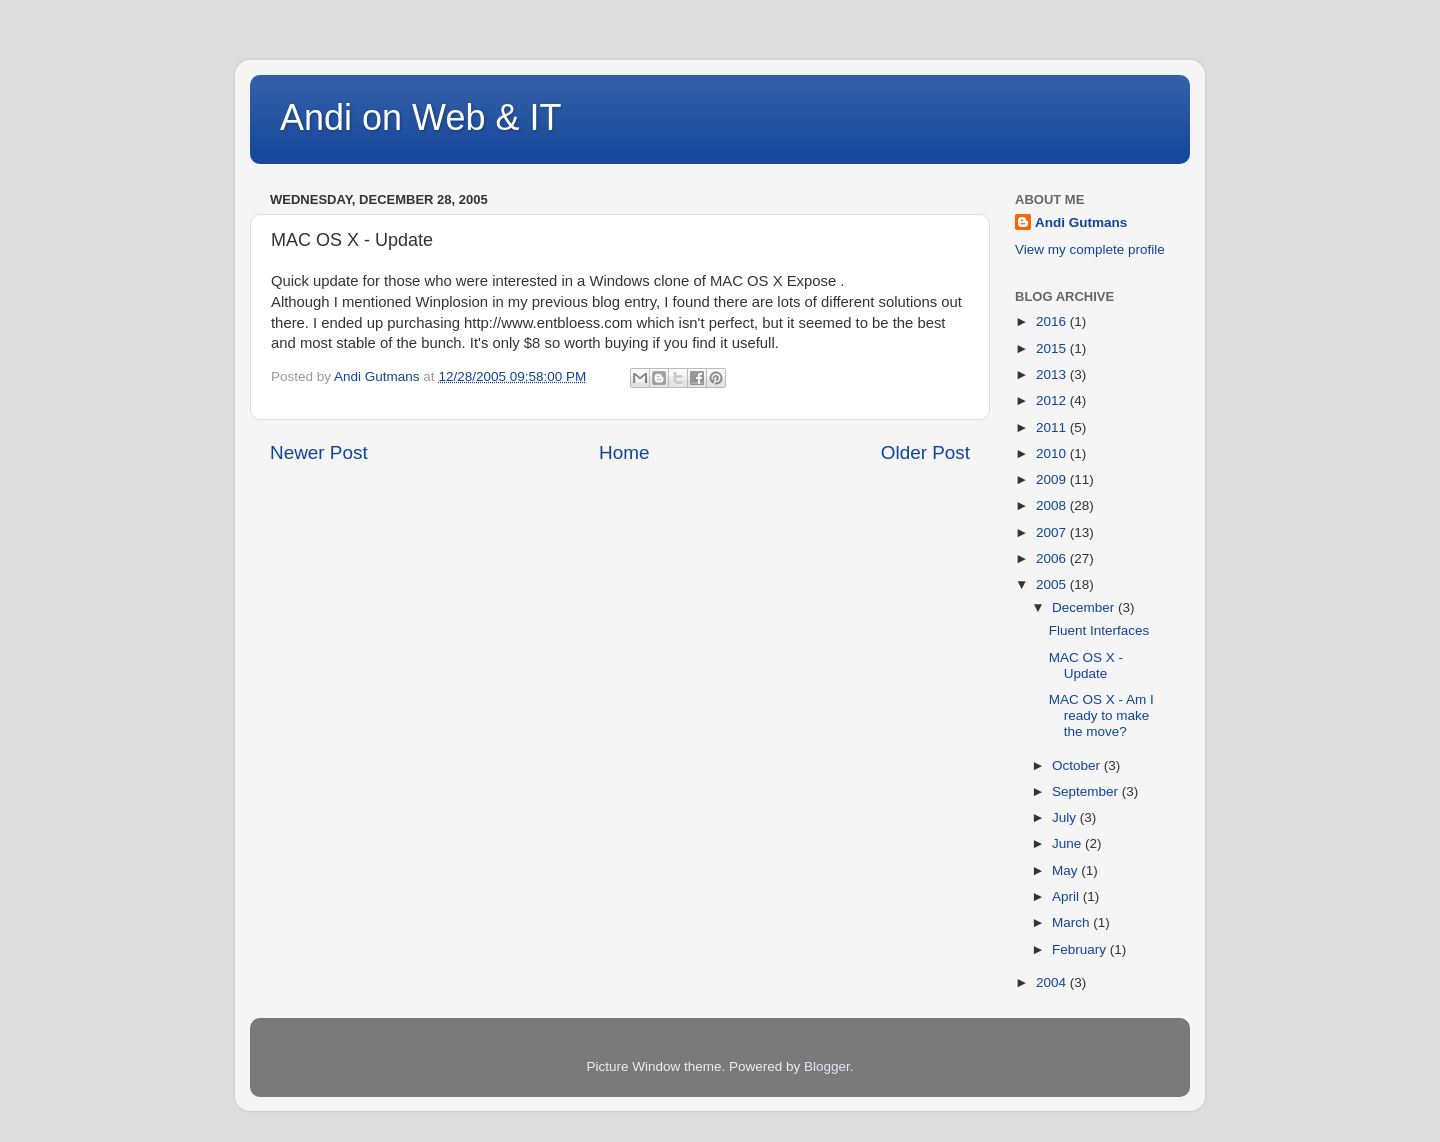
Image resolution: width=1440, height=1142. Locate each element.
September (1087, 791)
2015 (1053, 348)
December (1085, 607)
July (1066, 817)
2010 (1053, 453)
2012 (1053, 400)
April (1067, 896)
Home (624, 452)
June (1068, 843)
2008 (1053, 505)
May (1066, 870)
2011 (1053, 427)
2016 (1053, 321)
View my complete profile (1090, 249)
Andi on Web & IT (420, 117)
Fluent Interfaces (1099, 630)
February (1081, 949)
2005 (1053, 584)
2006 (1053, 558)
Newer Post (319, 452)
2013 (1053, 374)
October (1078, 765)
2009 (1053, 479)
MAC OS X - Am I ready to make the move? (1101, 715)
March (1072, 922)
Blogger (827, 1066)
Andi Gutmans (1081, 222)
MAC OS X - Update (1086, 665)
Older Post (925, 452)
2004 (1053, 982)
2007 (1053, 532)
